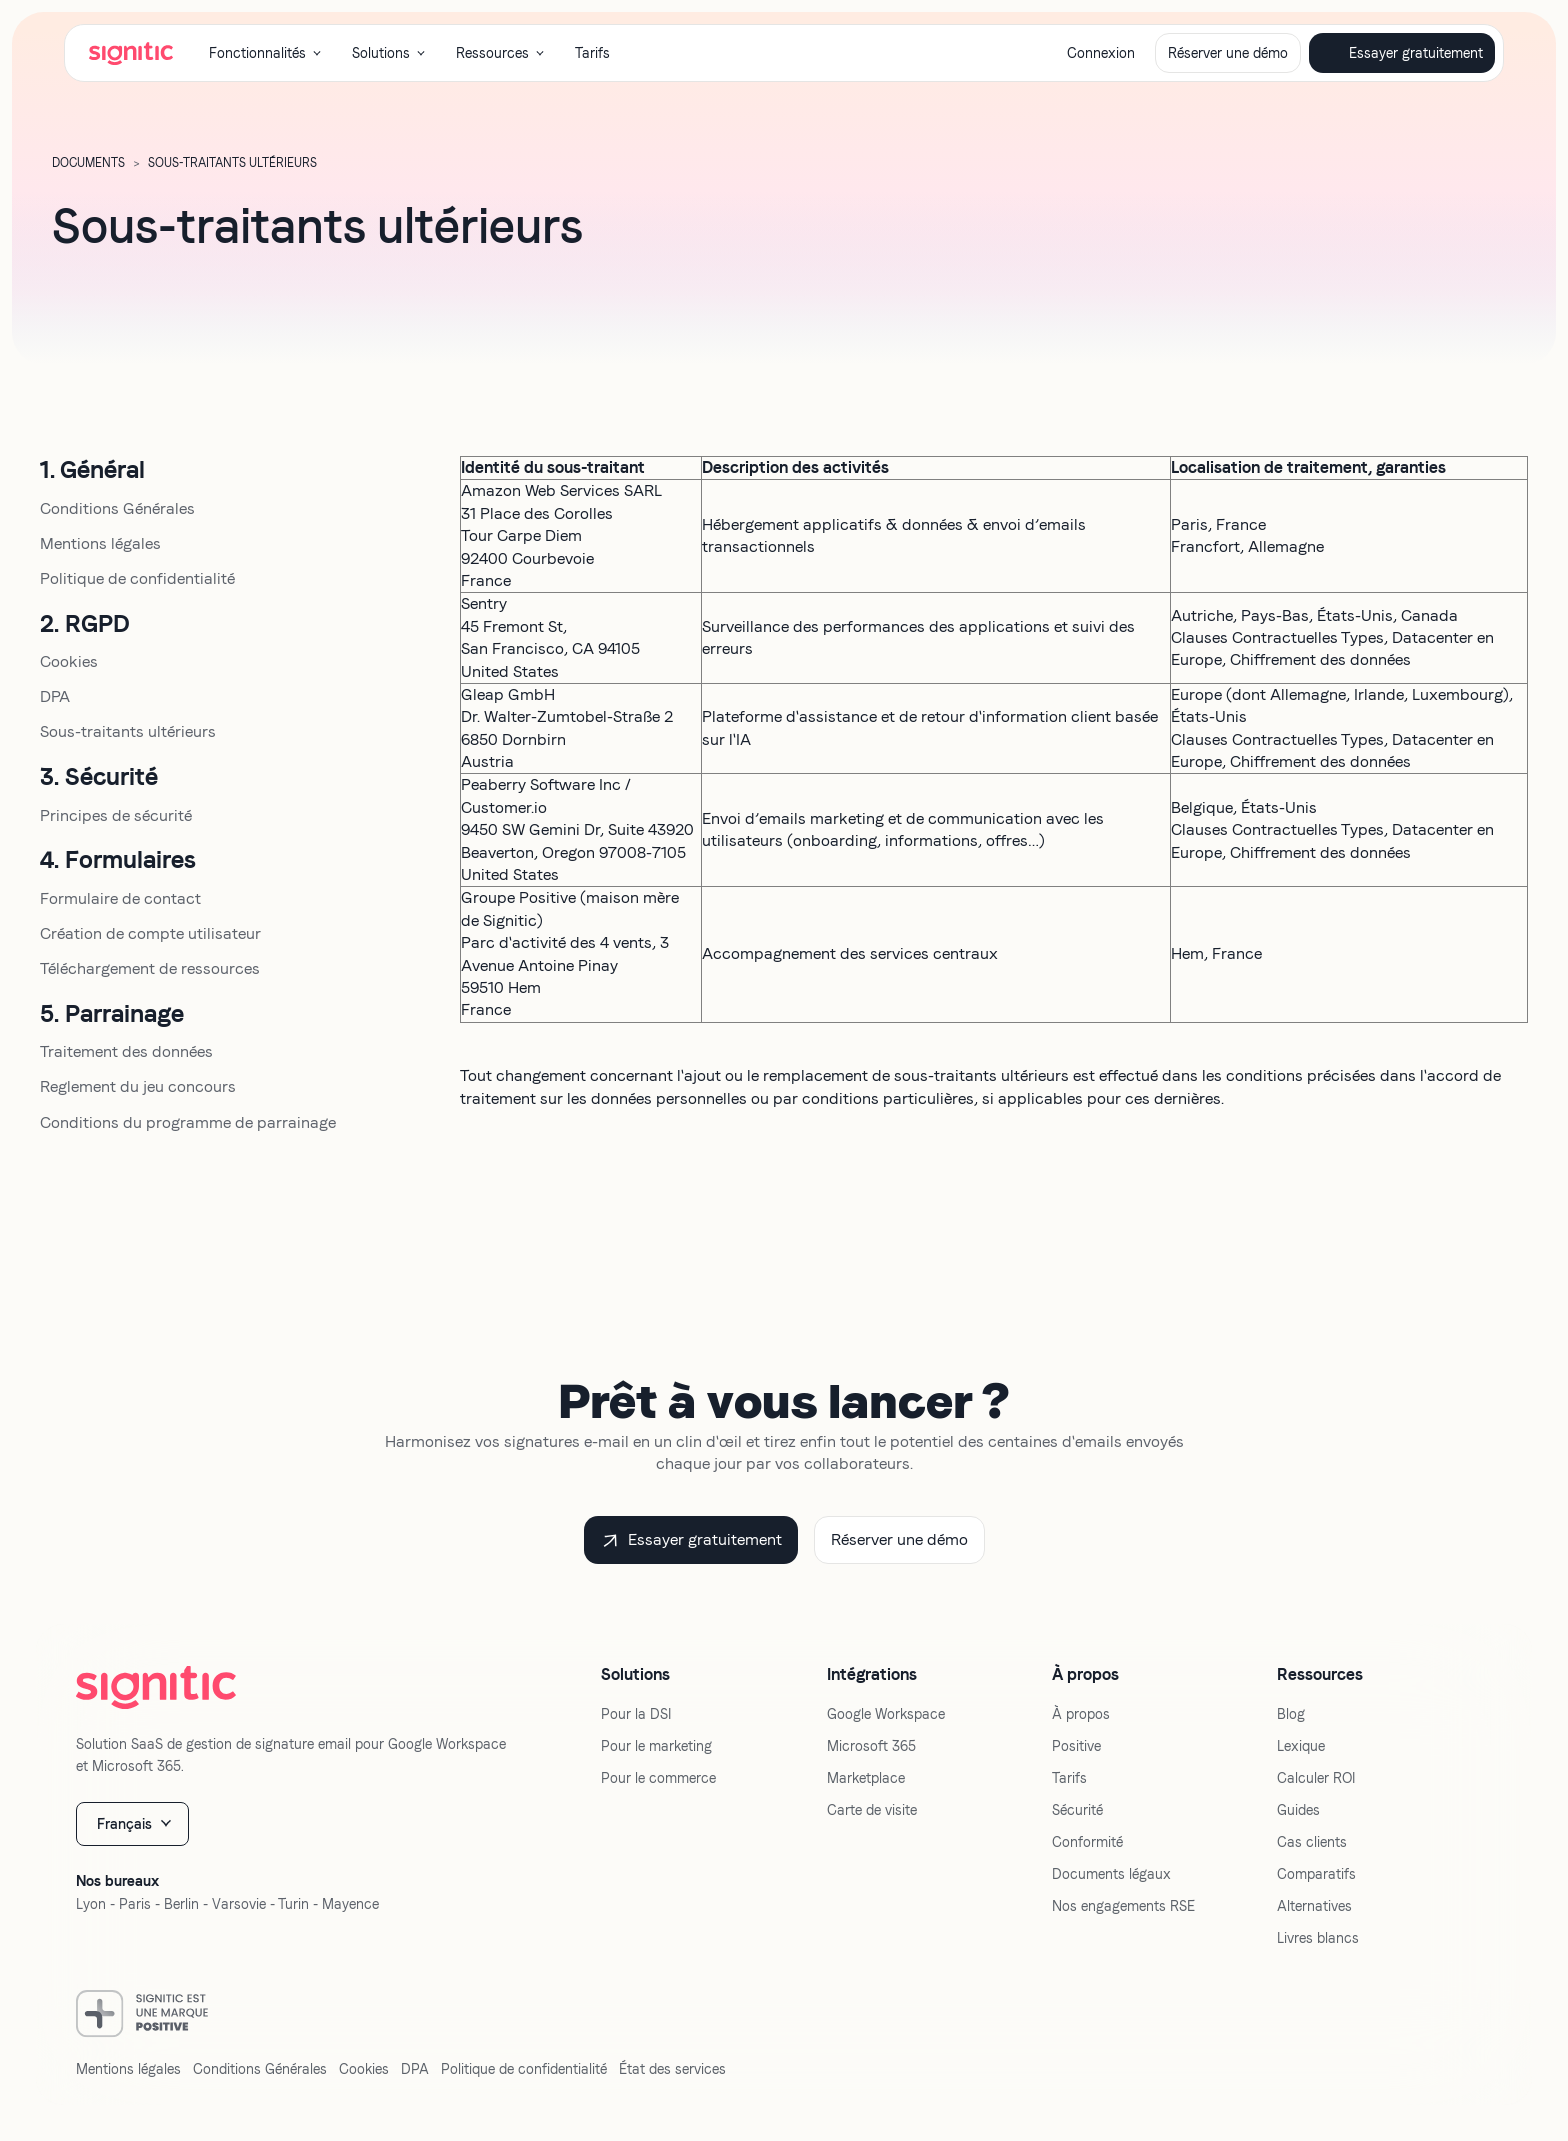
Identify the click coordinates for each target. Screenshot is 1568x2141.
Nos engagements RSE (1123, 1906)
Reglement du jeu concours (138, 1086)
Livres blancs (1318, 1938)
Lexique (1301, 1746)
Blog (1291, 1714)
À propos (1081, 1714)
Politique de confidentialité (137, 578)
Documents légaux (1111, 1874)
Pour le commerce (658, 1778)
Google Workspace (886, 1714)
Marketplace (866, 1778)
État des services (672, 2069)
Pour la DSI (636, 1714)
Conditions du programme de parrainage (188, 1122)
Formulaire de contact (120, 898)
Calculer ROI (1316, 1778)
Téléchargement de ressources (150, 968)
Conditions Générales (117, 508)
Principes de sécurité (116, 815)
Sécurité (1077, 1810)
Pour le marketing (656, 1746)
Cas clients (1312, 1842)
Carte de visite (872, 1810)
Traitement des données (126, 1051)
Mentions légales (100, 543)
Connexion (1101, 53)
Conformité (1087, 1842)
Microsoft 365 (871, 1746)
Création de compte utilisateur (150, 933)
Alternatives (1314, 1906)
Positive (1076, 1746)
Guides (1298, 1810)
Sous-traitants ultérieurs (128, 731)
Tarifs (592, 53)
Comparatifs (1316, 1874)
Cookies (69, 661)
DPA (55, 696)
